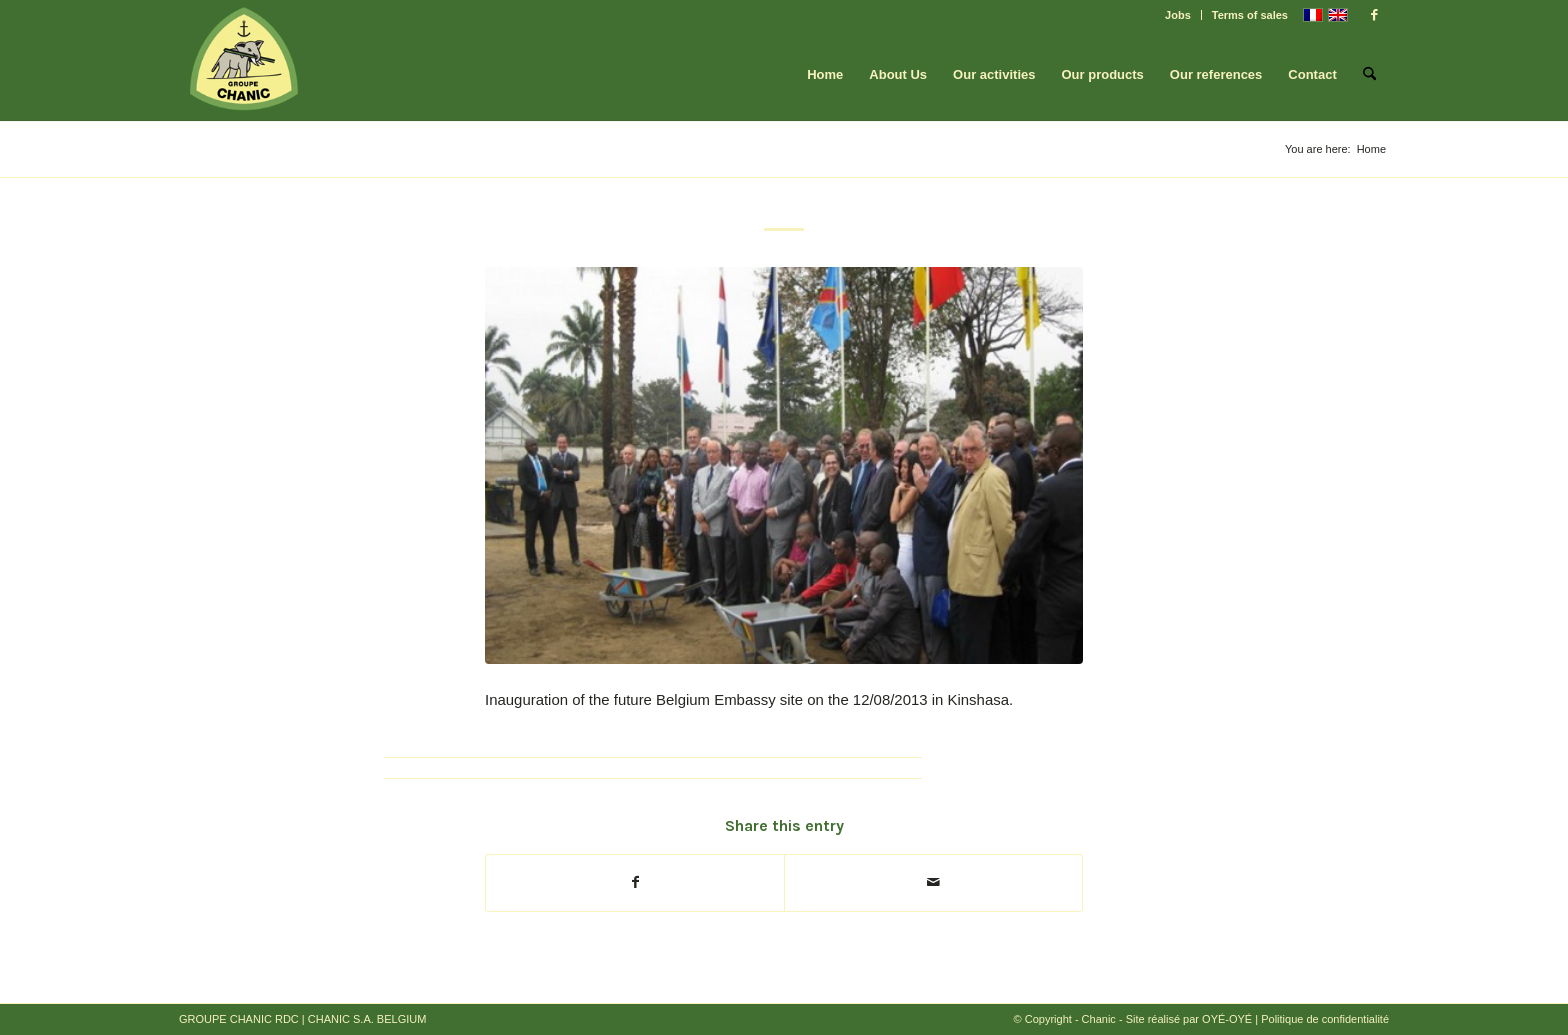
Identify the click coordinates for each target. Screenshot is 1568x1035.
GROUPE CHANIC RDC (239, 1019)
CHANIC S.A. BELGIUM (367, 1019)
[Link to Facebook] (1374, 15)
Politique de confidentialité (1325, 1019)
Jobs (1178, 15)
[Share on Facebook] (635, 882)
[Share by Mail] (933, 882)
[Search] (1369, 75)
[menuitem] (1178, 15)
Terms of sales (1250, 15)
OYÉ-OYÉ (1227, 1019)
